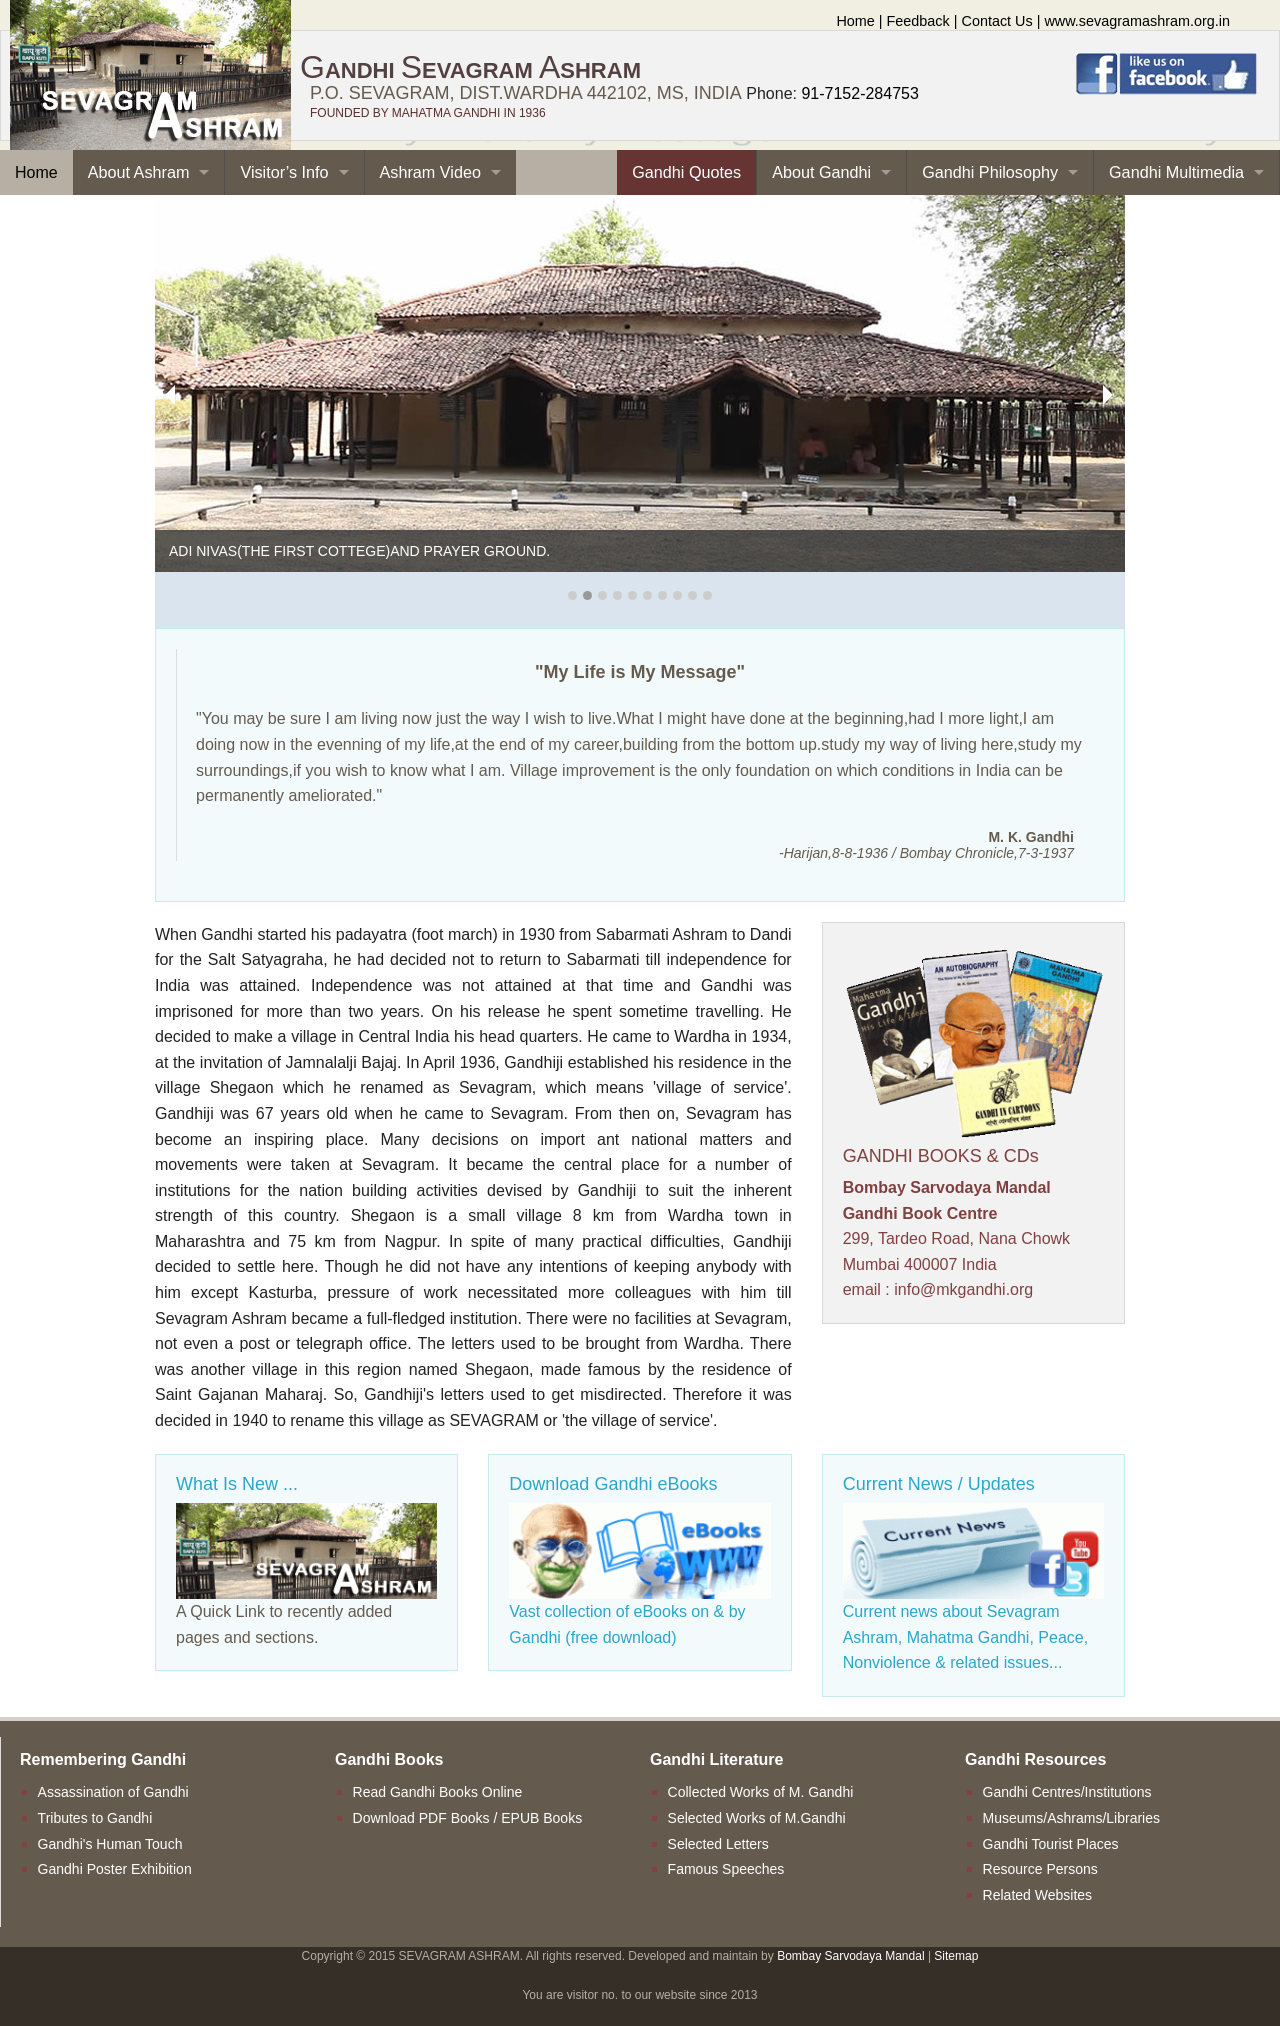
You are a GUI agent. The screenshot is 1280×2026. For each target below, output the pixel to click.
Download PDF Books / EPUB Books (468, 1818)
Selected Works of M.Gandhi (757, 1818)
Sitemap (956, 1956)
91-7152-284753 (859, 93)
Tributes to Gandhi (95, 1818)
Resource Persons (1040, 1869)
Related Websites (1037, 1895)
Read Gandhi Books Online (438, 1792)
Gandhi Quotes (686, 172)
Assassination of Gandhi (113, 1792)
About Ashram (139, 172)
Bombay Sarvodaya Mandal (850, 1956)
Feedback (918, 21)
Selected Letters (718, 1844)
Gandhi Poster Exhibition (115, 1869)
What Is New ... (237, 1484)
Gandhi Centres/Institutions (1067, 1792)
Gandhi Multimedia (1176, 172)
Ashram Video (430, 172)
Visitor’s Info (284, 172)
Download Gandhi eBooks (613, 1484)
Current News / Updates (939, 1484)
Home (855, 21)
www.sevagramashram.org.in (1137, 21)
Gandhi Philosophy (990, 172)
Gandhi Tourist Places (1051, 1844)
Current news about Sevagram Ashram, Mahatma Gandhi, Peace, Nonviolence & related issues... (965, 1637)
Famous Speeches (726, 1869)
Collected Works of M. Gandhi (761, 1792)
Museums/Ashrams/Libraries (1071, 1818)
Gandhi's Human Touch (110, 1844)
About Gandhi (821, 172)
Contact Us (997, 21)
